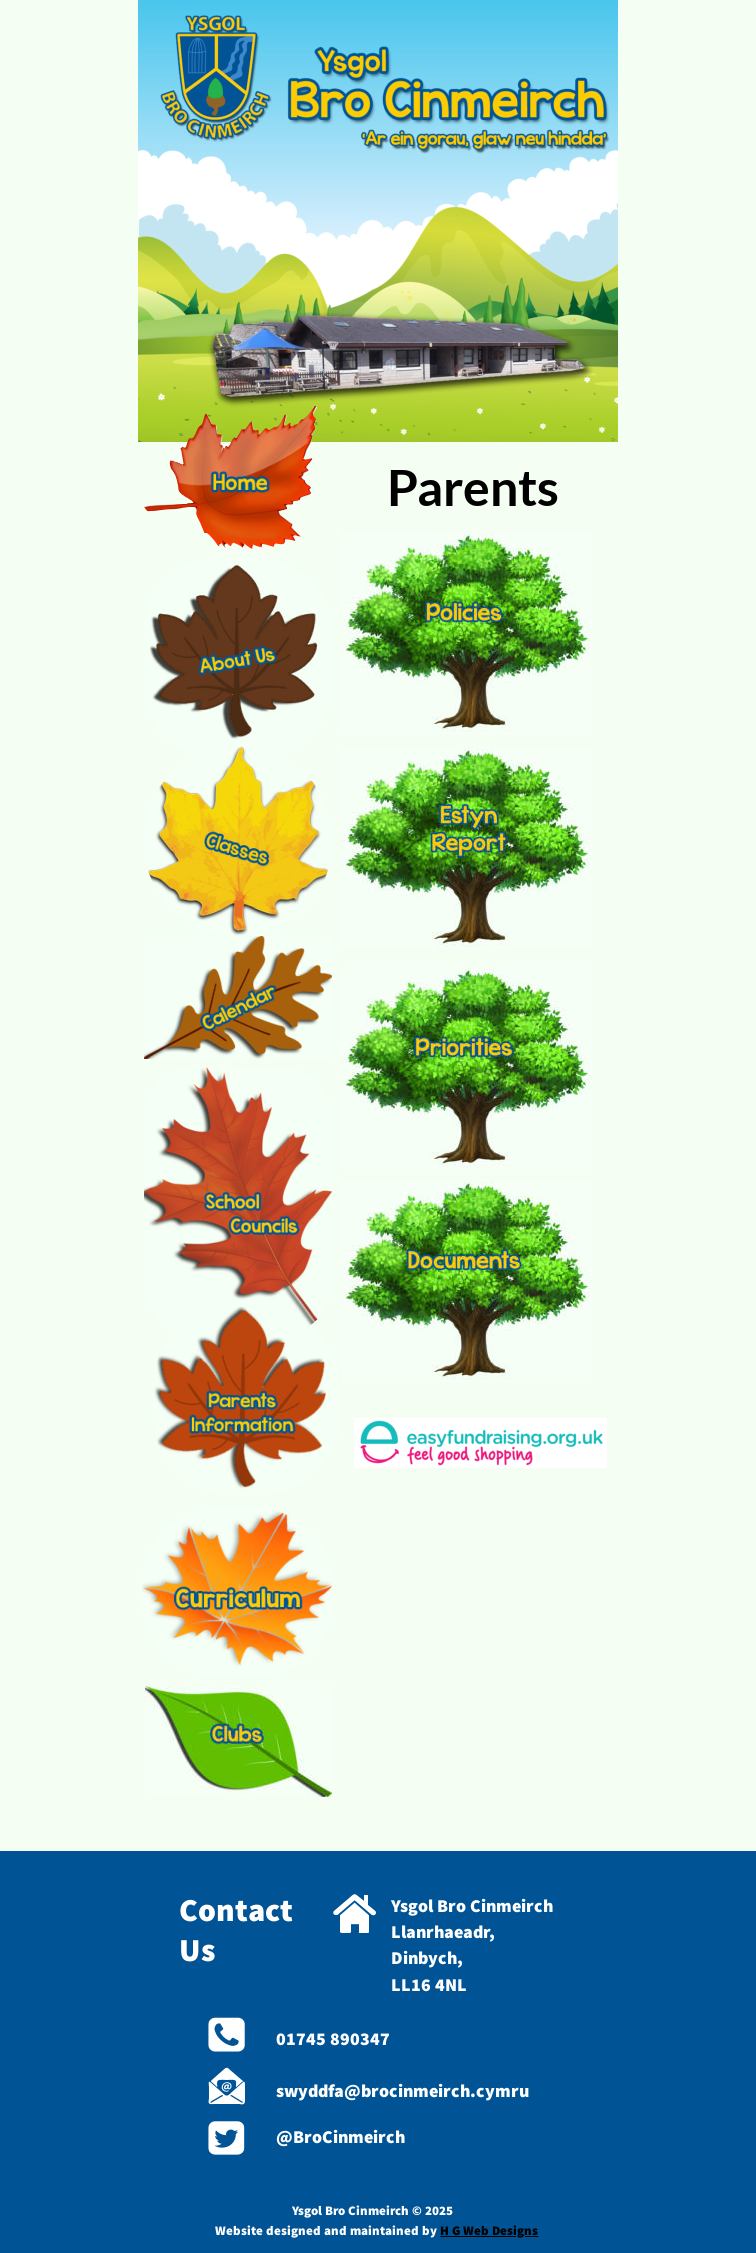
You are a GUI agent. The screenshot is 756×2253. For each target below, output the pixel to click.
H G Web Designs (489, 2230)
